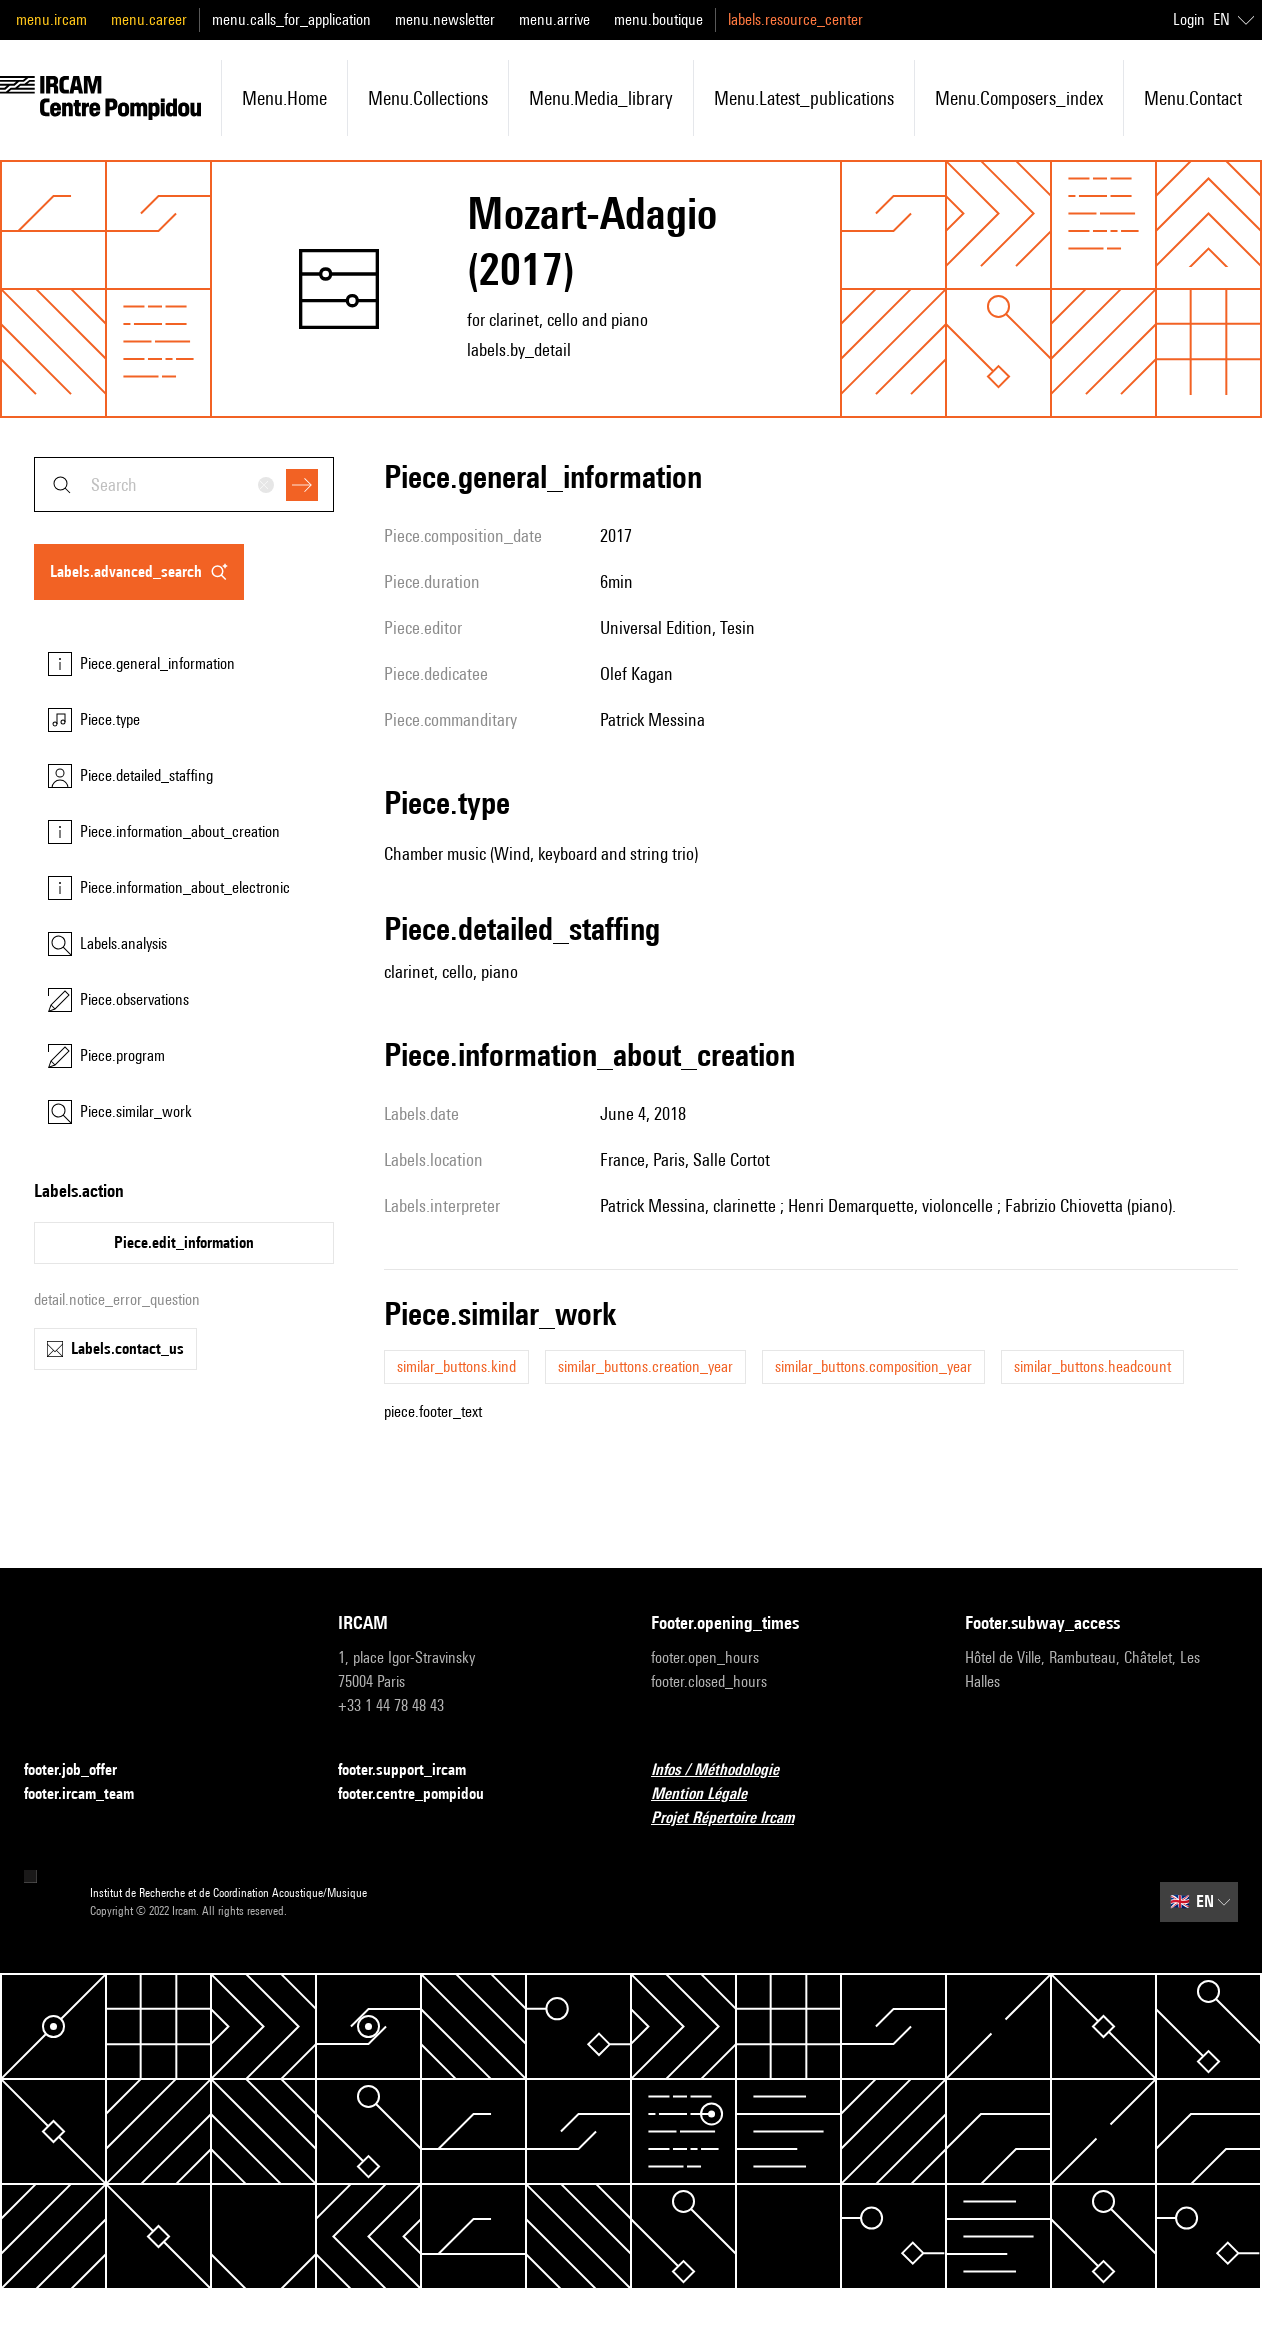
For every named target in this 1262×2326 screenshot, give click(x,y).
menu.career (149, 19)
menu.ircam (51, 19)
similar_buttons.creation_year (645, 1366)
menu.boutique (658, 19)
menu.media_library (601, 98)
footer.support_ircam (414, 1770)
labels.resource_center (795, 19)
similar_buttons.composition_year (873, 1366)
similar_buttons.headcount (1092, 1366)
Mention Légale (711, 1794)
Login (1189, 19)
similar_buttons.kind (456, 1366)
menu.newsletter (445, 19)
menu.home (284, 98)
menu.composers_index (1019, 98)
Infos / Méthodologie (727, 1770)
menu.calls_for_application (291, 19)
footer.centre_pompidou (423, 1794)
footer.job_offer (82, 1770)
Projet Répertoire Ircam (734, 1818)
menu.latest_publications (804, 98)
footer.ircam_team (91, 1794)
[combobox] (184, 484)
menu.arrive (554, 19)
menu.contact (1193, 98)
